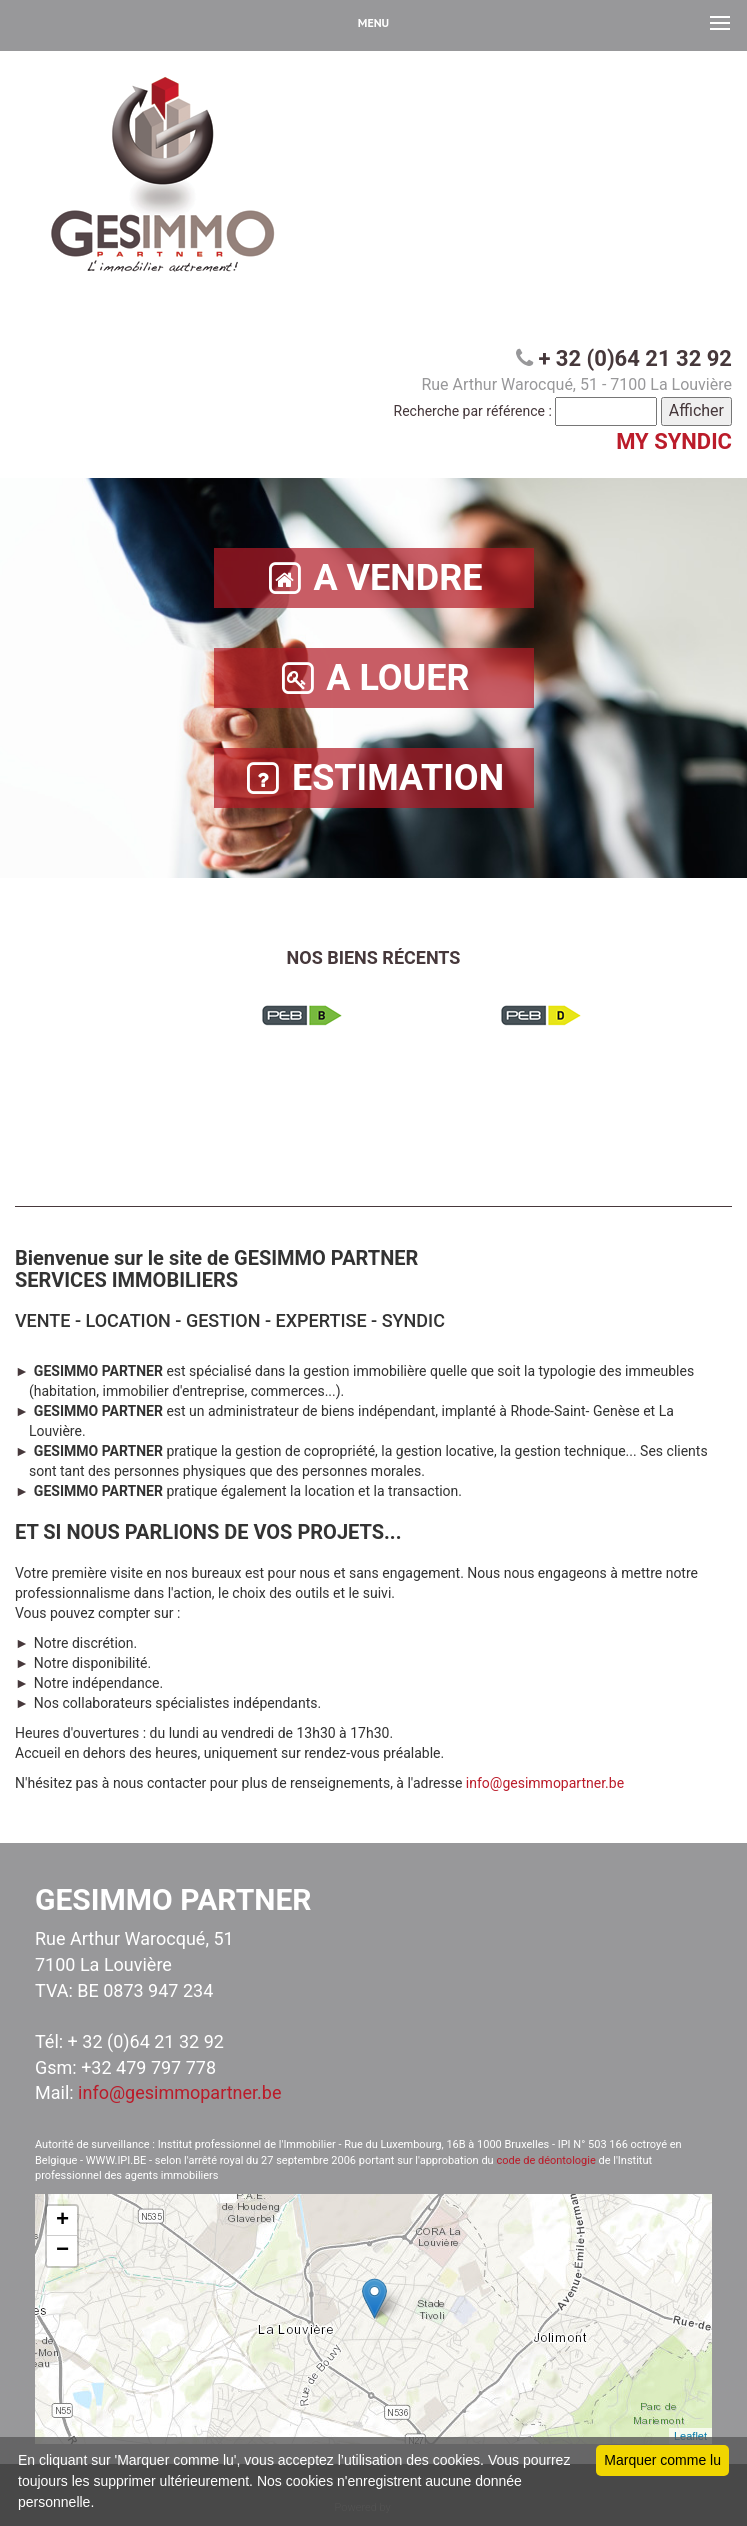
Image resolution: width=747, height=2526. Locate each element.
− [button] (62, 2251)
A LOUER (373, 678)
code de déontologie (545, 2160)
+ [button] (62, 2221)
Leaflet (690, 2436)
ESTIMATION (373, 778)
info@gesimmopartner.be (545, 1783)
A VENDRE (374, 578)
